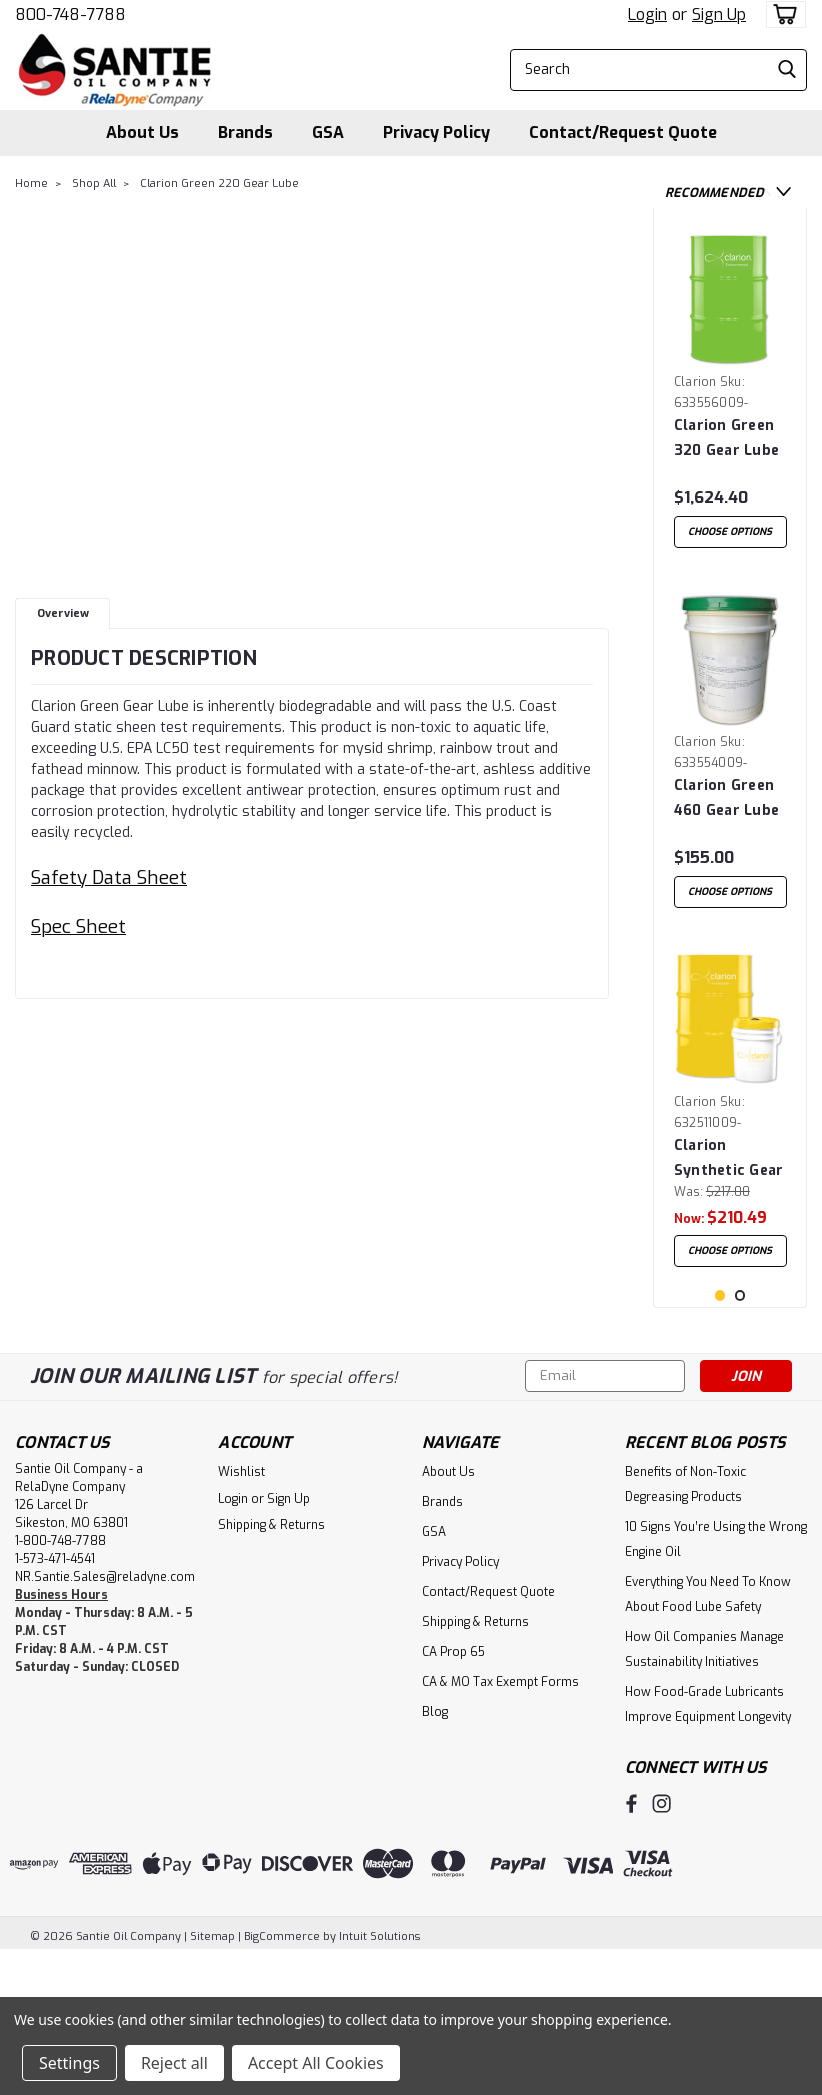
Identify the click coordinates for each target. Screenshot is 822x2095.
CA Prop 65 (453, 1793)
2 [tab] (740, 1436)
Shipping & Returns (271, 1666)
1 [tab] (720, 1436)
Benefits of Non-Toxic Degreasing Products (685, 1625)
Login (647, 14)
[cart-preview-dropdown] (781, 14)
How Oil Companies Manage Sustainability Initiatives (704, 1790)
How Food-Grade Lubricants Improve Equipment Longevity (708, 1845)
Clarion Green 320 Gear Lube (726, 438)
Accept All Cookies (316, 2063)
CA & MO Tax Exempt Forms (500, 1823)
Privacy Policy (436, 132)
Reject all (174, 2063)
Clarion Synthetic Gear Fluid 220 (729, 1186)
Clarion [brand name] (695, 382)
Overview (63, 613)
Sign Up (719, 14)
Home (31, 183)
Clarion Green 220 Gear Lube (219, 183)
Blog (435, 1853)
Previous (763, 191)
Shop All (94, 183)
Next (783, 191)
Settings (69, 2063)
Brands (245, 132)
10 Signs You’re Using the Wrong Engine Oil (716, 1680)
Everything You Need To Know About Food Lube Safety (708, 1735)
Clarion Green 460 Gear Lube (726, 812)
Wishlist (241, 1613)
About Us (142, 132)
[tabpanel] (730, 397)
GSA (328, 132)
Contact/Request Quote (623, 132)
